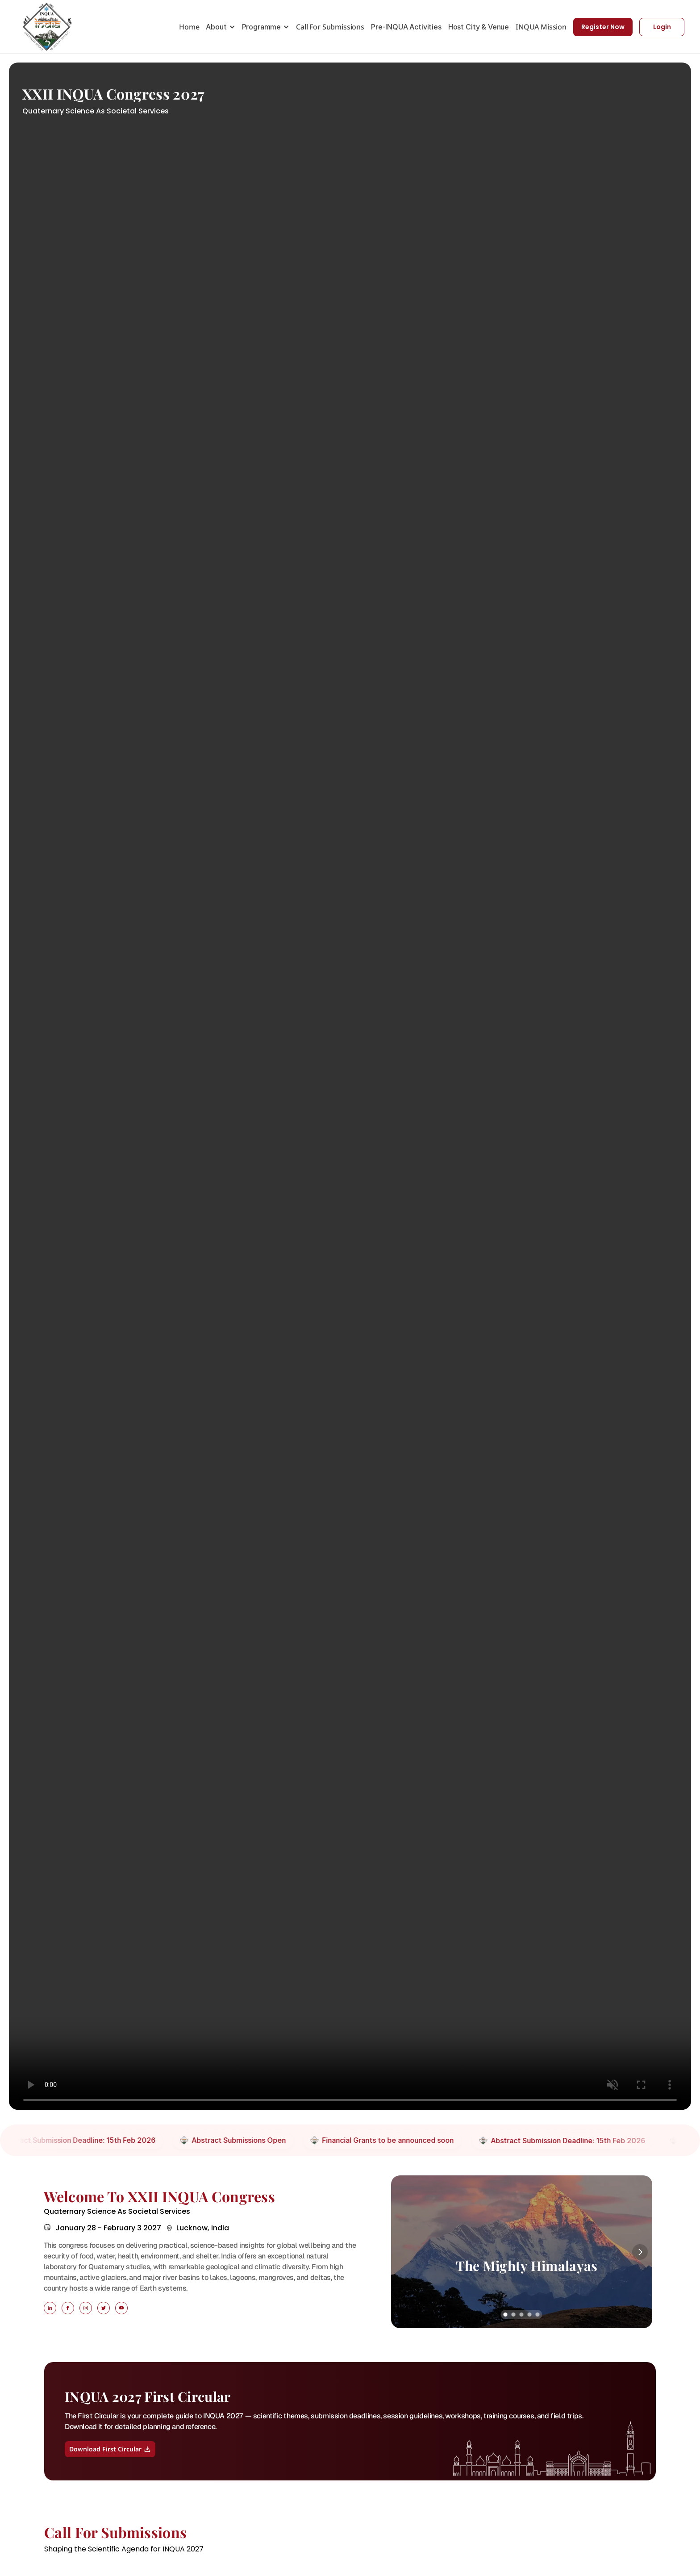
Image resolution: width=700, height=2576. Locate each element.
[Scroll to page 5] (537, 2314)
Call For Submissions (330, 27)
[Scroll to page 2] (513, 2314)
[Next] (640, 2252)
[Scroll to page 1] (505, 2314)
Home (189, 27)
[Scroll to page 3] (521, 2314)
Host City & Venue (478, 26)
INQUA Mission (541, 27)
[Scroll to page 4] (529, 2314)
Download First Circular (110, 2449)
